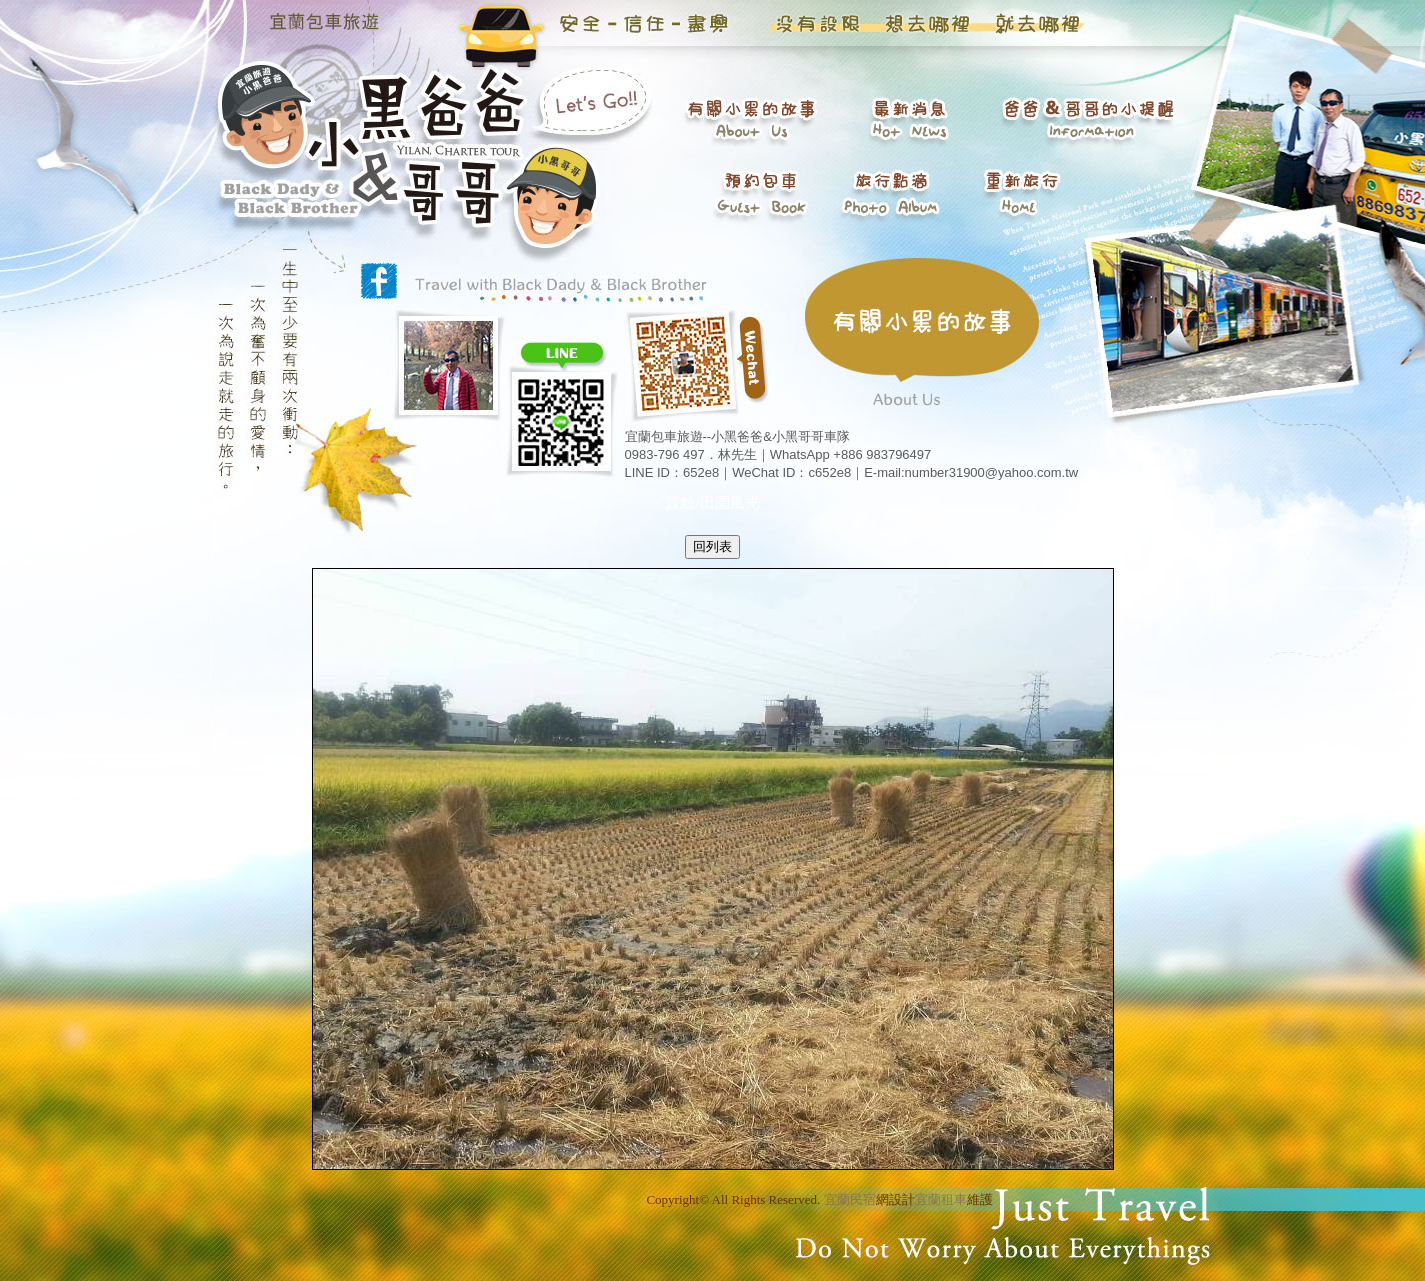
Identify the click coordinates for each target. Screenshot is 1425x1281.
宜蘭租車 (941, 1199)
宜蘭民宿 (850, 1199)
